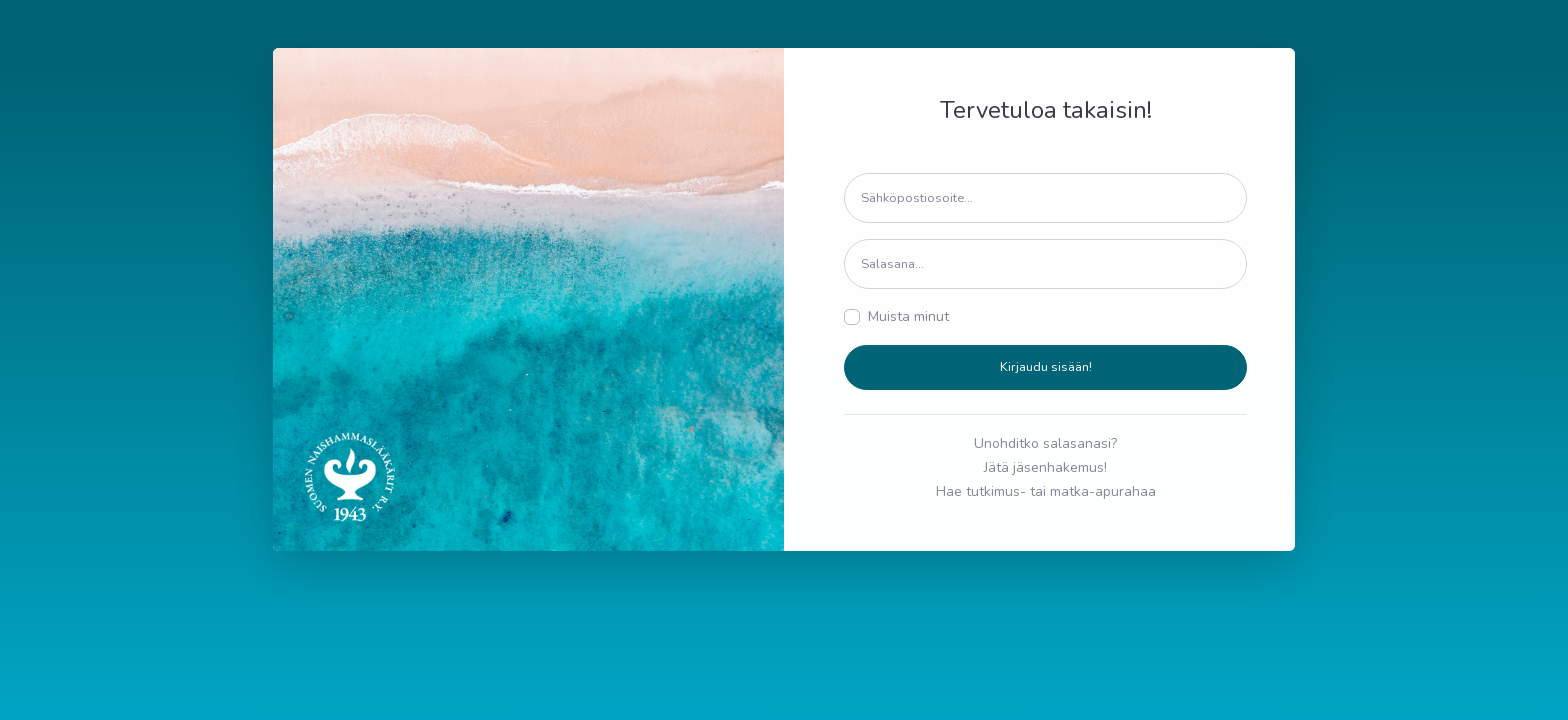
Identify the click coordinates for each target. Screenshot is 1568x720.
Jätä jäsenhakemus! (1045, 467)
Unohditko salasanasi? (1045, 443)
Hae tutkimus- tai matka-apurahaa (1046, 491)
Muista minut (908, 316)
